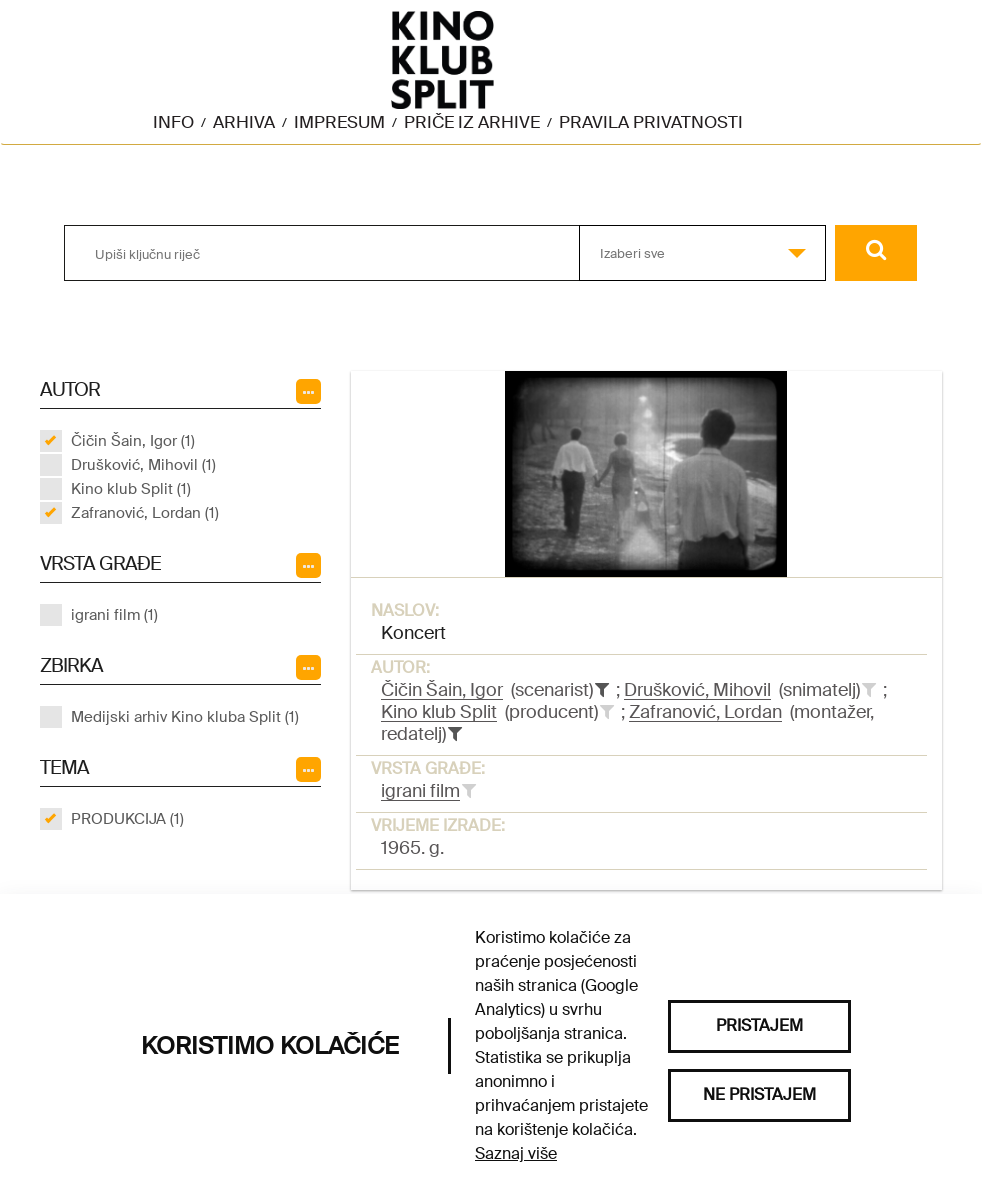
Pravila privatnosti (651, 122)
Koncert (413, 633)
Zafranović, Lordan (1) (145, 513)
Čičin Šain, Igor (442, 690)
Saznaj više (516, 1153)
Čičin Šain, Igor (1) (133, 441)
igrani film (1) (114, 615)
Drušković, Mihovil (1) (143, 465)
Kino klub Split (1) (131, 489)
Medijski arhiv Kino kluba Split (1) (185, 717)
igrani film (420, 791)
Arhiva (244, 122)
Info (173, 122)
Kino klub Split (439, 712)
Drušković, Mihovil (697, 690)
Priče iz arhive (472, 122)
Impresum (339, 122)
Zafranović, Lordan (705, 712)
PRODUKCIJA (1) (127, 819)
